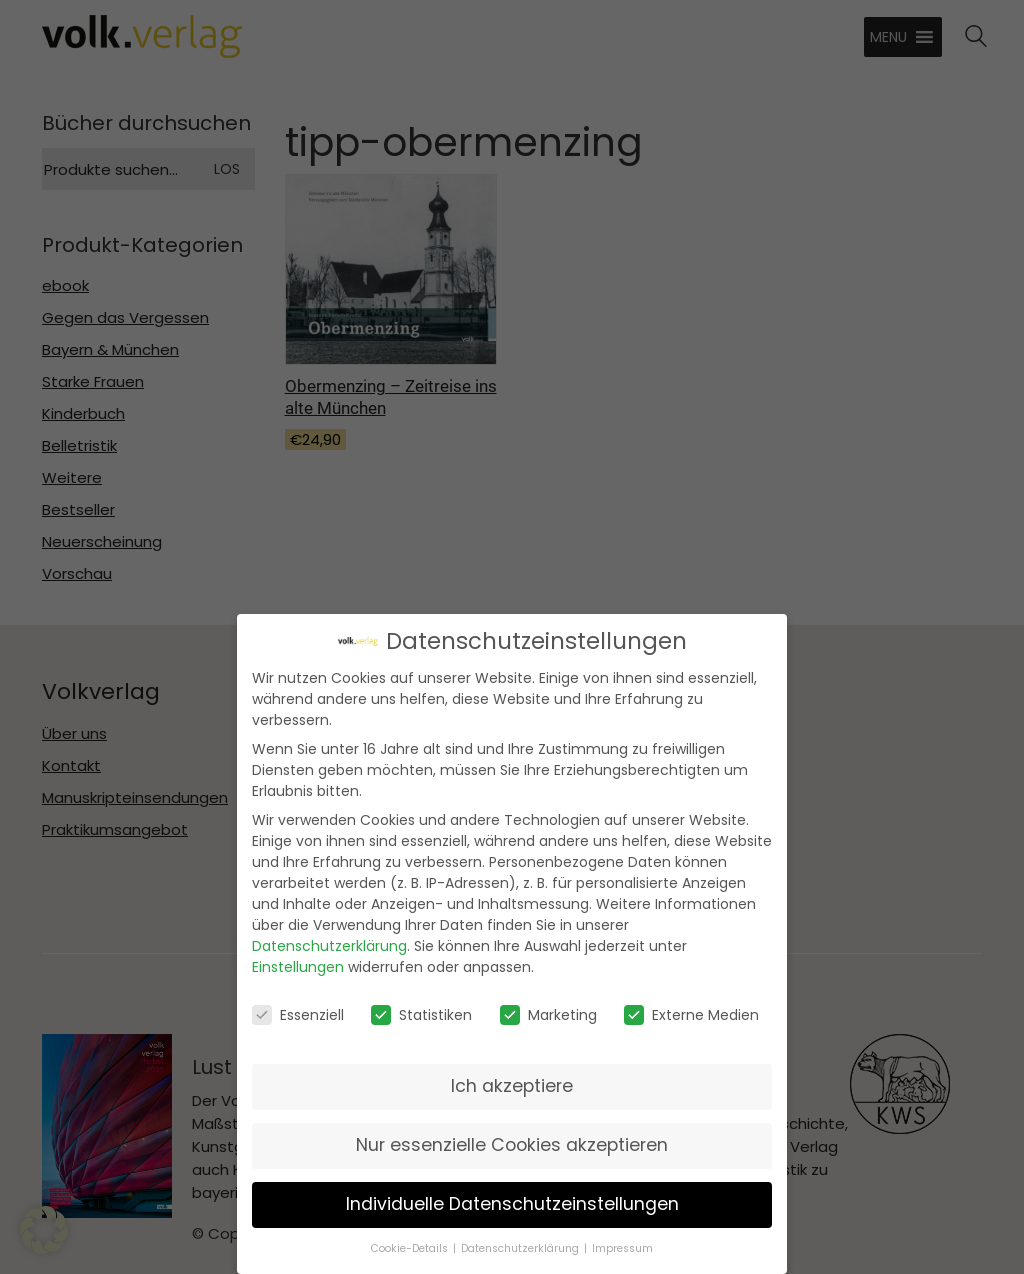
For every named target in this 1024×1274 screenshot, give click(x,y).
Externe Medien (691, 1012)
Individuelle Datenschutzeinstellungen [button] (512, 1202)
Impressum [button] (622, 1246)
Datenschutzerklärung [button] (520, 1246)
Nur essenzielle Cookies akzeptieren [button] (512, 1143)
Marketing (548, 1012)
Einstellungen (298, 965)
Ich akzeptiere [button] (512, 1084)
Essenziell (298, 1012)
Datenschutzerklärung (329, 944)
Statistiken (421, 1012)
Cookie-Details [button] (409, 1246)
